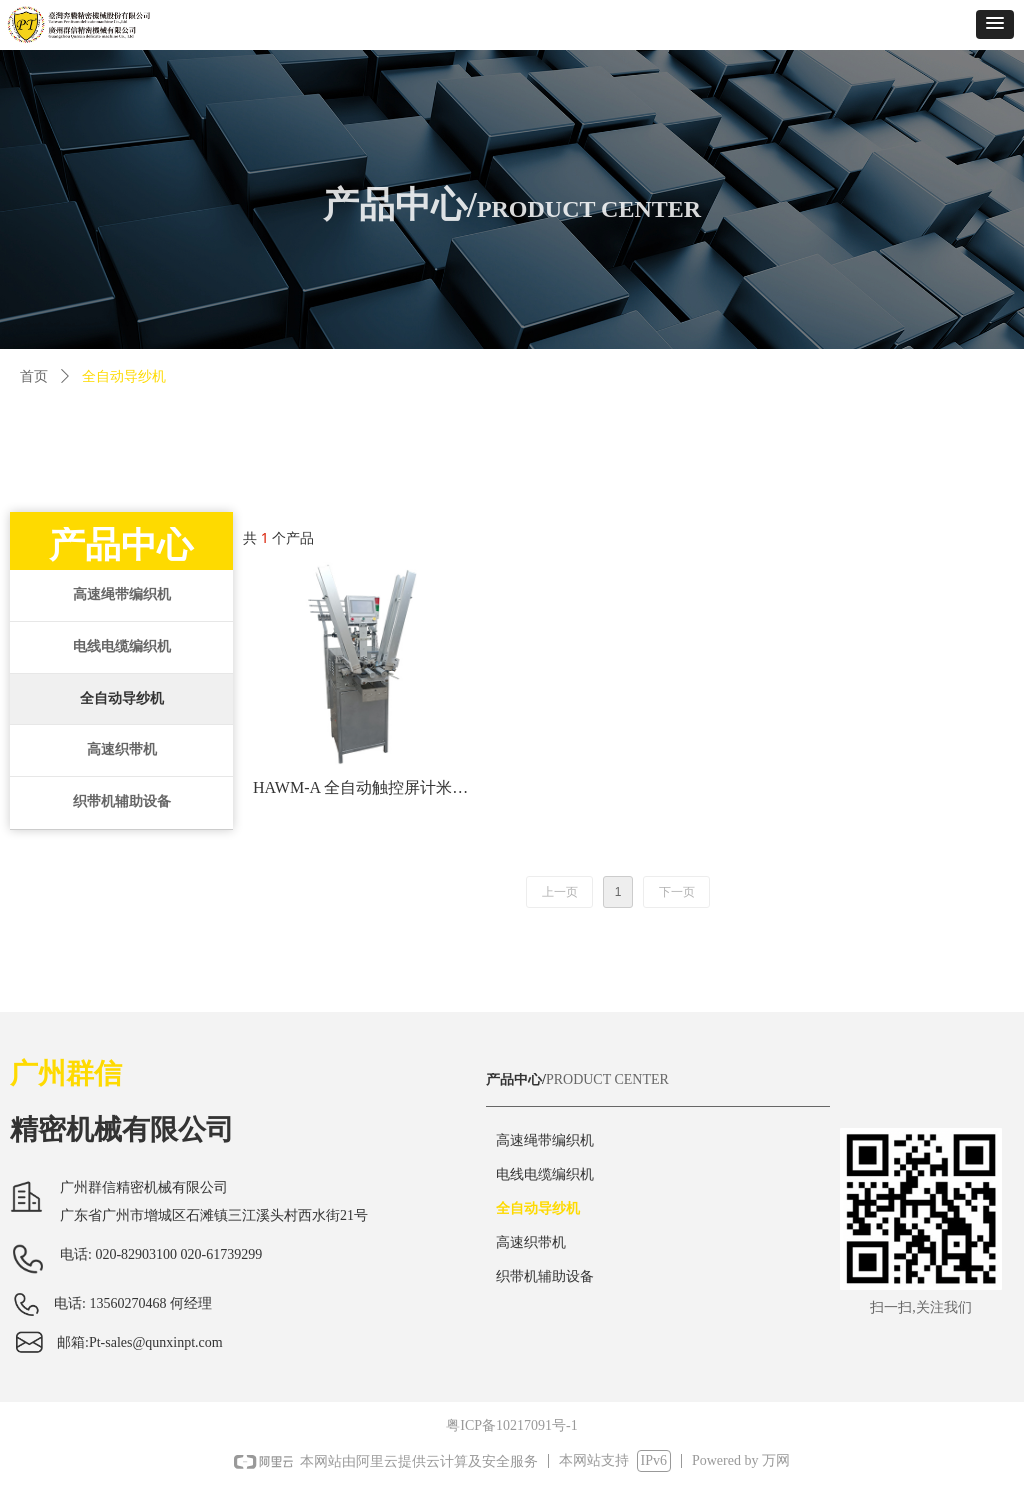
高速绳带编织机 (122, 594)
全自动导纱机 (122, 698)
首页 (34, 376)
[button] (995, 24)
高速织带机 (122, 749)
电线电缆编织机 (122, 646)
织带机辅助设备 (122, 801)
